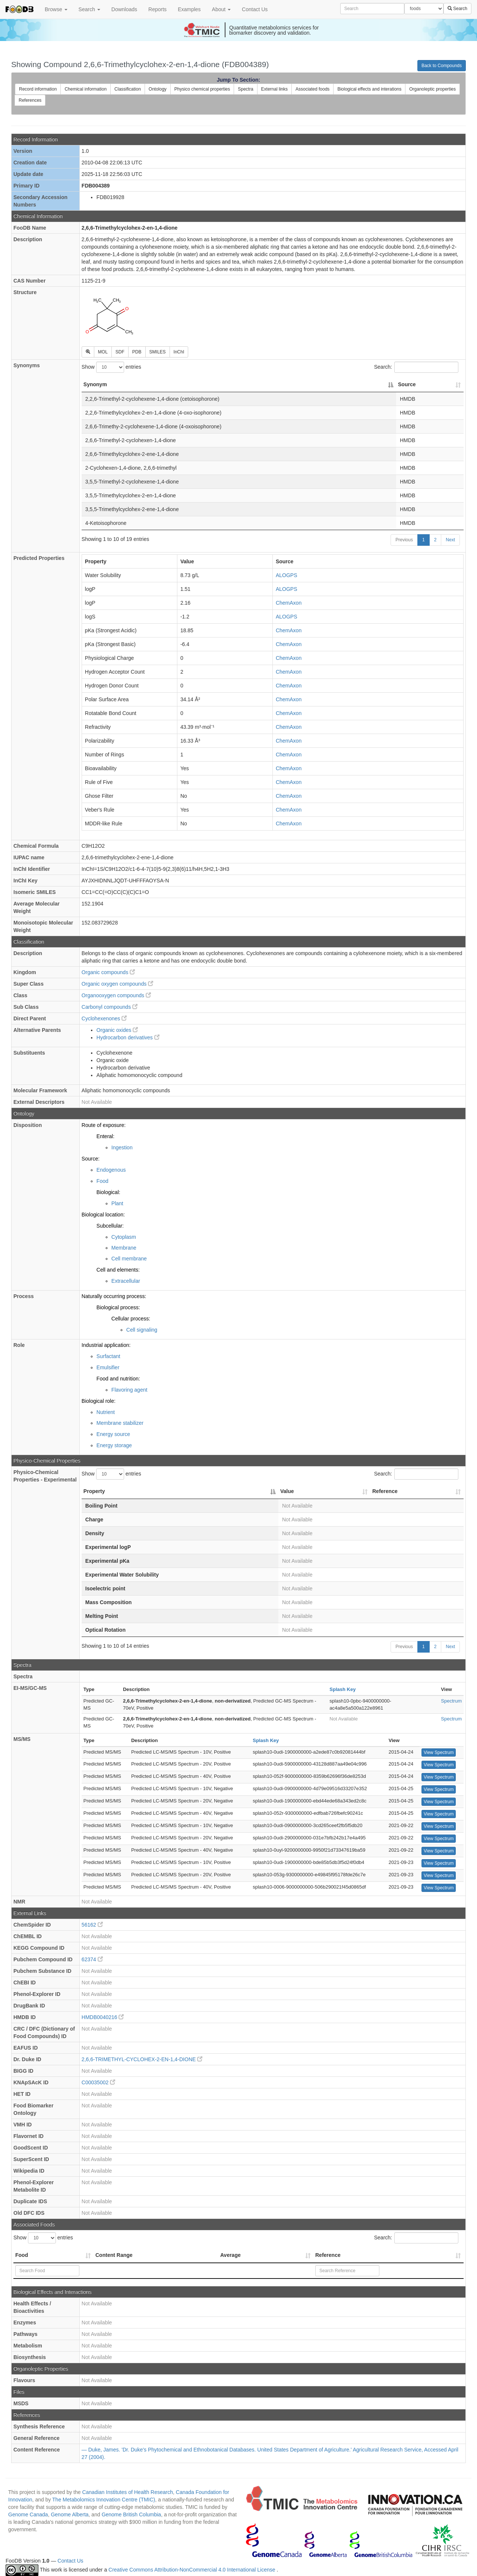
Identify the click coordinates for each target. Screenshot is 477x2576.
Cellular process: (130, 1319)
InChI (179, 352)
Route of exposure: (104, 1125)
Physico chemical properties (202, 89)
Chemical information (85, 89)
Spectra (245, 89)
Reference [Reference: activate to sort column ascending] (385, 1491)
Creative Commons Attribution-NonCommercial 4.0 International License (192, 2570)
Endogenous (111, 1170)
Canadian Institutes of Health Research (127, 2492)
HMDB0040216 (103, 2017)
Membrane (123, 1248)
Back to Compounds (441, 65)
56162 (92, 1925)
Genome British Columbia (131, 2514)
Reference (328, 2255)
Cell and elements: (118, 1270)
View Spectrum (439, 1752)
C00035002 (98, 2082)
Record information (38, 89)
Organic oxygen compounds (117, 984)
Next (450, 539)
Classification (127, 89)
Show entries (111, 367)
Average (230, 2255)
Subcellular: (110, 1226)
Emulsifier (108, 1367)
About (221, 9)
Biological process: (118, 1307)
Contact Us (255, 9)
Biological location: (103, 1215)
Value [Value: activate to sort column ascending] (287, 1491)
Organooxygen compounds (116, 995)
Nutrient (106, 1412)
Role (19, 1345)
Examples (189, 9)
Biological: (108, 1192)
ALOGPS (286, 575)
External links (274, 89)
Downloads (124, 9)
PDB (137, 352)
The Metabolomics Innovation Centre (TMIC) (103, 2500)
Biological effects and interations (369, 89)
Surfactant (108, 1356)
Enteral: (105, 1136)
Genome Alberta (69, 2514)
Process (23, 1296)
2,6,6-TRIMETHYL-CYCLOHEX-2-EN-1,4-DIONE (142, 2059)
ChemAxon (288, 603)
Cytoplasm (123, 1237)
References (30, 100)
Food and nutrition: (118, 1379)
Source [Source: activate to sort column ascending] (407, 384)
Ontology (158, 89)
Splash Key (342, 1689)
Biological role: (99, 1401)
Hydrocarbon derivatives (128, 1037)
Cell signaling (141, 1330)
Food (102, 1181)
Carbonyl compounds (110, 1007)
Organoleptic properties (432, 89)
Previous (404, 539)
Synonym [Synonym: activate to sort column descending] (95, 384)
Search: (416, 367)
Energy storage (114, 1445)
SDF (120, 352)
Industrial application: (106, 1345)
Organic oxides (117, 1030)
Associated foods (312, 89)
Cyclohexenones (104, 1018)
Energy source (113, 1434)
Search (89, 9)
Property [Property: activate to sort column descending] (94, 1491)
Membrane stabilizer (120, 1423)
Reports (157, 9)
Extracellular (125, 1281)
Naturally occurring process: (114, 1296)
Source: (90, 1159)
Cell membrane (129, 1259)
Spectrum (451, 1701)
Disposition (27, 1125)
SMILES (157, 352)
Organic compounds (108, 972)
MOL (103, 352)
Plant (117, 1203)
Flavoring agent (129, 1390)
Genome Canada (28, 2514)
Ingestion (122, 1147)
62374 (92, 1959)
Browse (56, 9)
